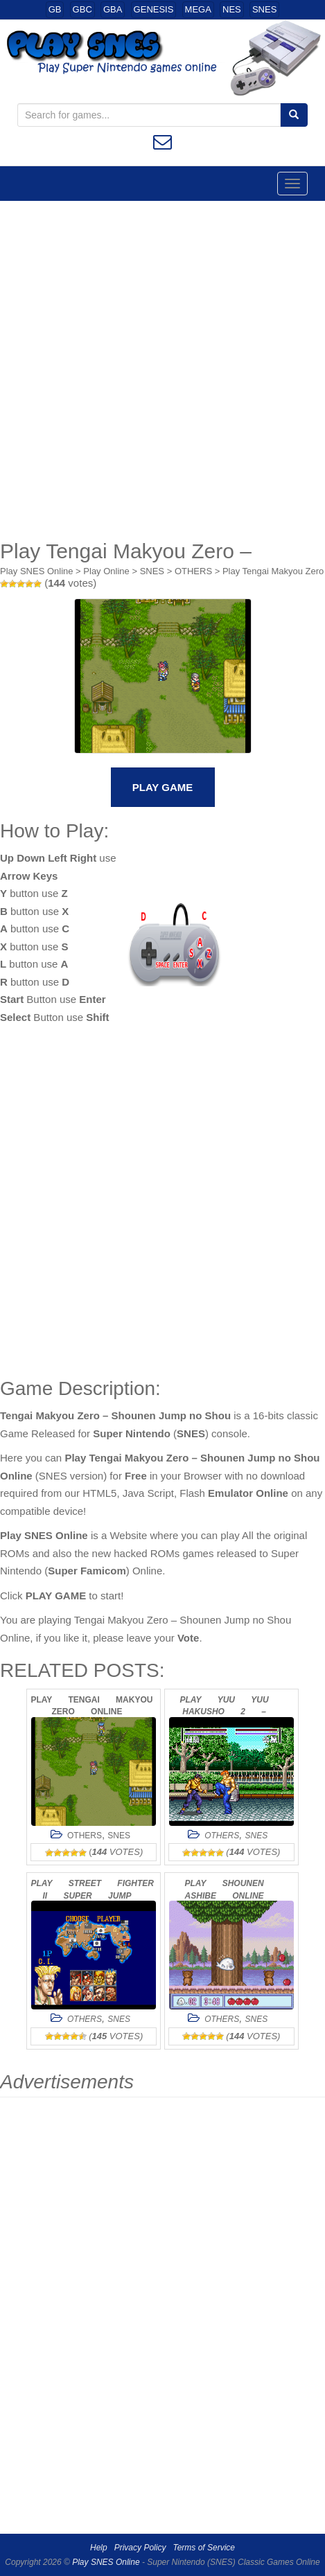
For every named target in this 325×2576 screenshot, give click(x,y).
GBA (112, 9)
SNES (264, 9)
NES (231, 9)
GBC (82, 9)
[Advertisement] (162, 370)
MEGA (198, 9)
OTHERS (193, 571)
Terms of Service (204, 2547)
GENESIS (154, 9)
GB (55, 9)
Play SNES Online (36, 571)
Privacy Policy (140, 2547)
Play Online (106, 571)
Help (98, 2547)
